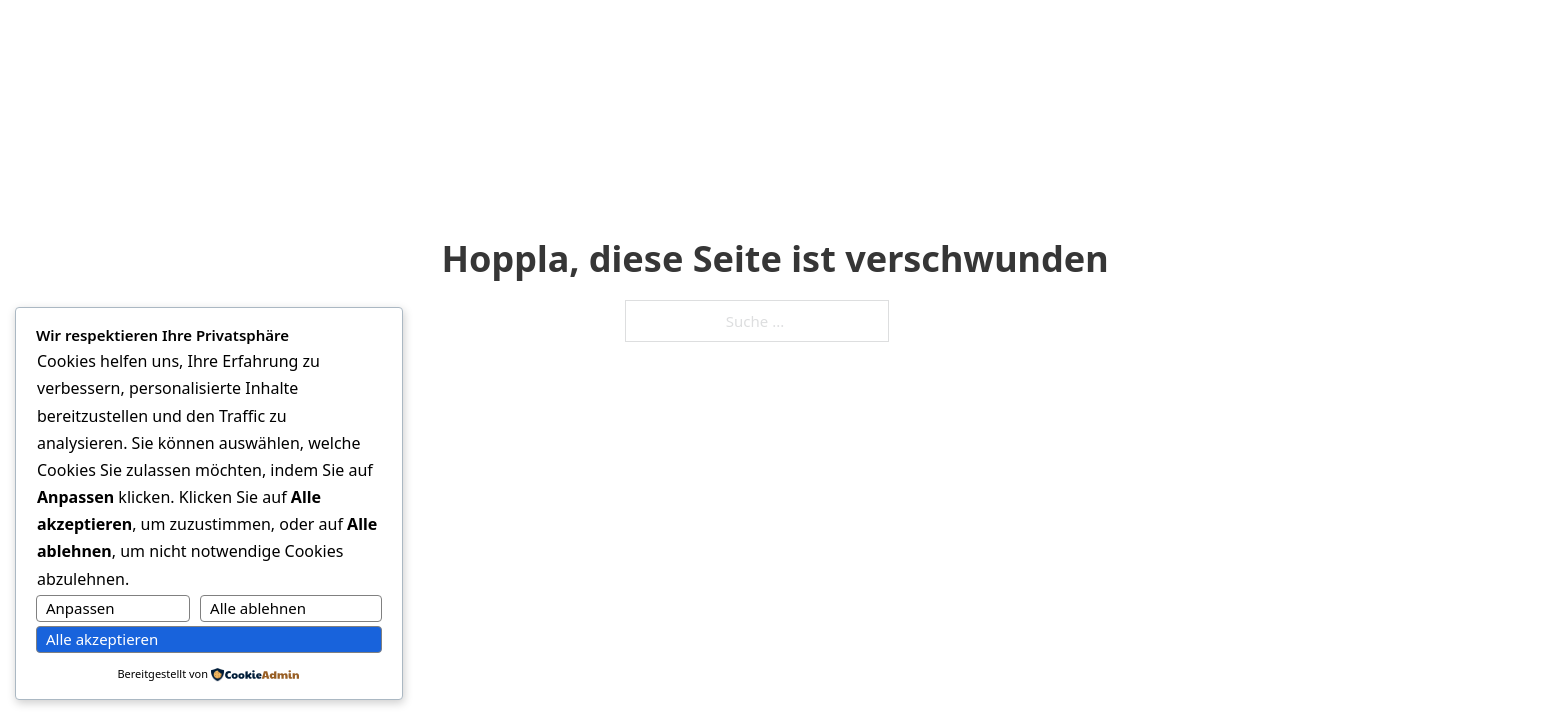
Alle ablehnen (258, 608)
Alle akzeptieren (102, 639)
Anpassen (80, 608)
